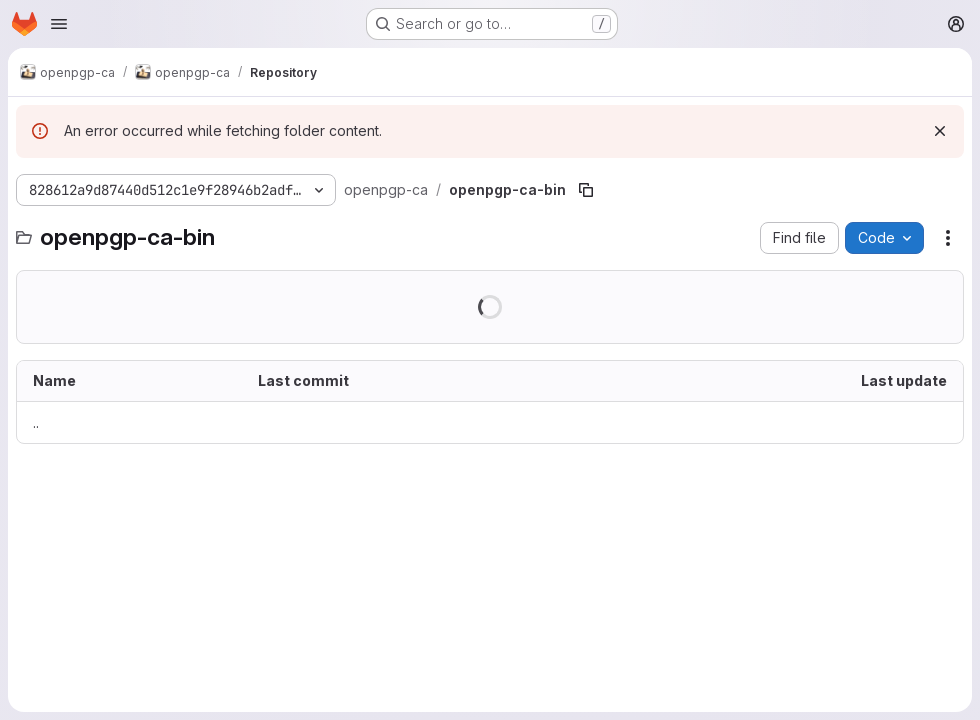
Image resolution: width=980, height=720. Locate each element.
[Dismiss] (940, 131)
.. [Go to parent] (36, 422)
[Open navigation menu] (59, 24)
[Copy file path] (586, 190)
